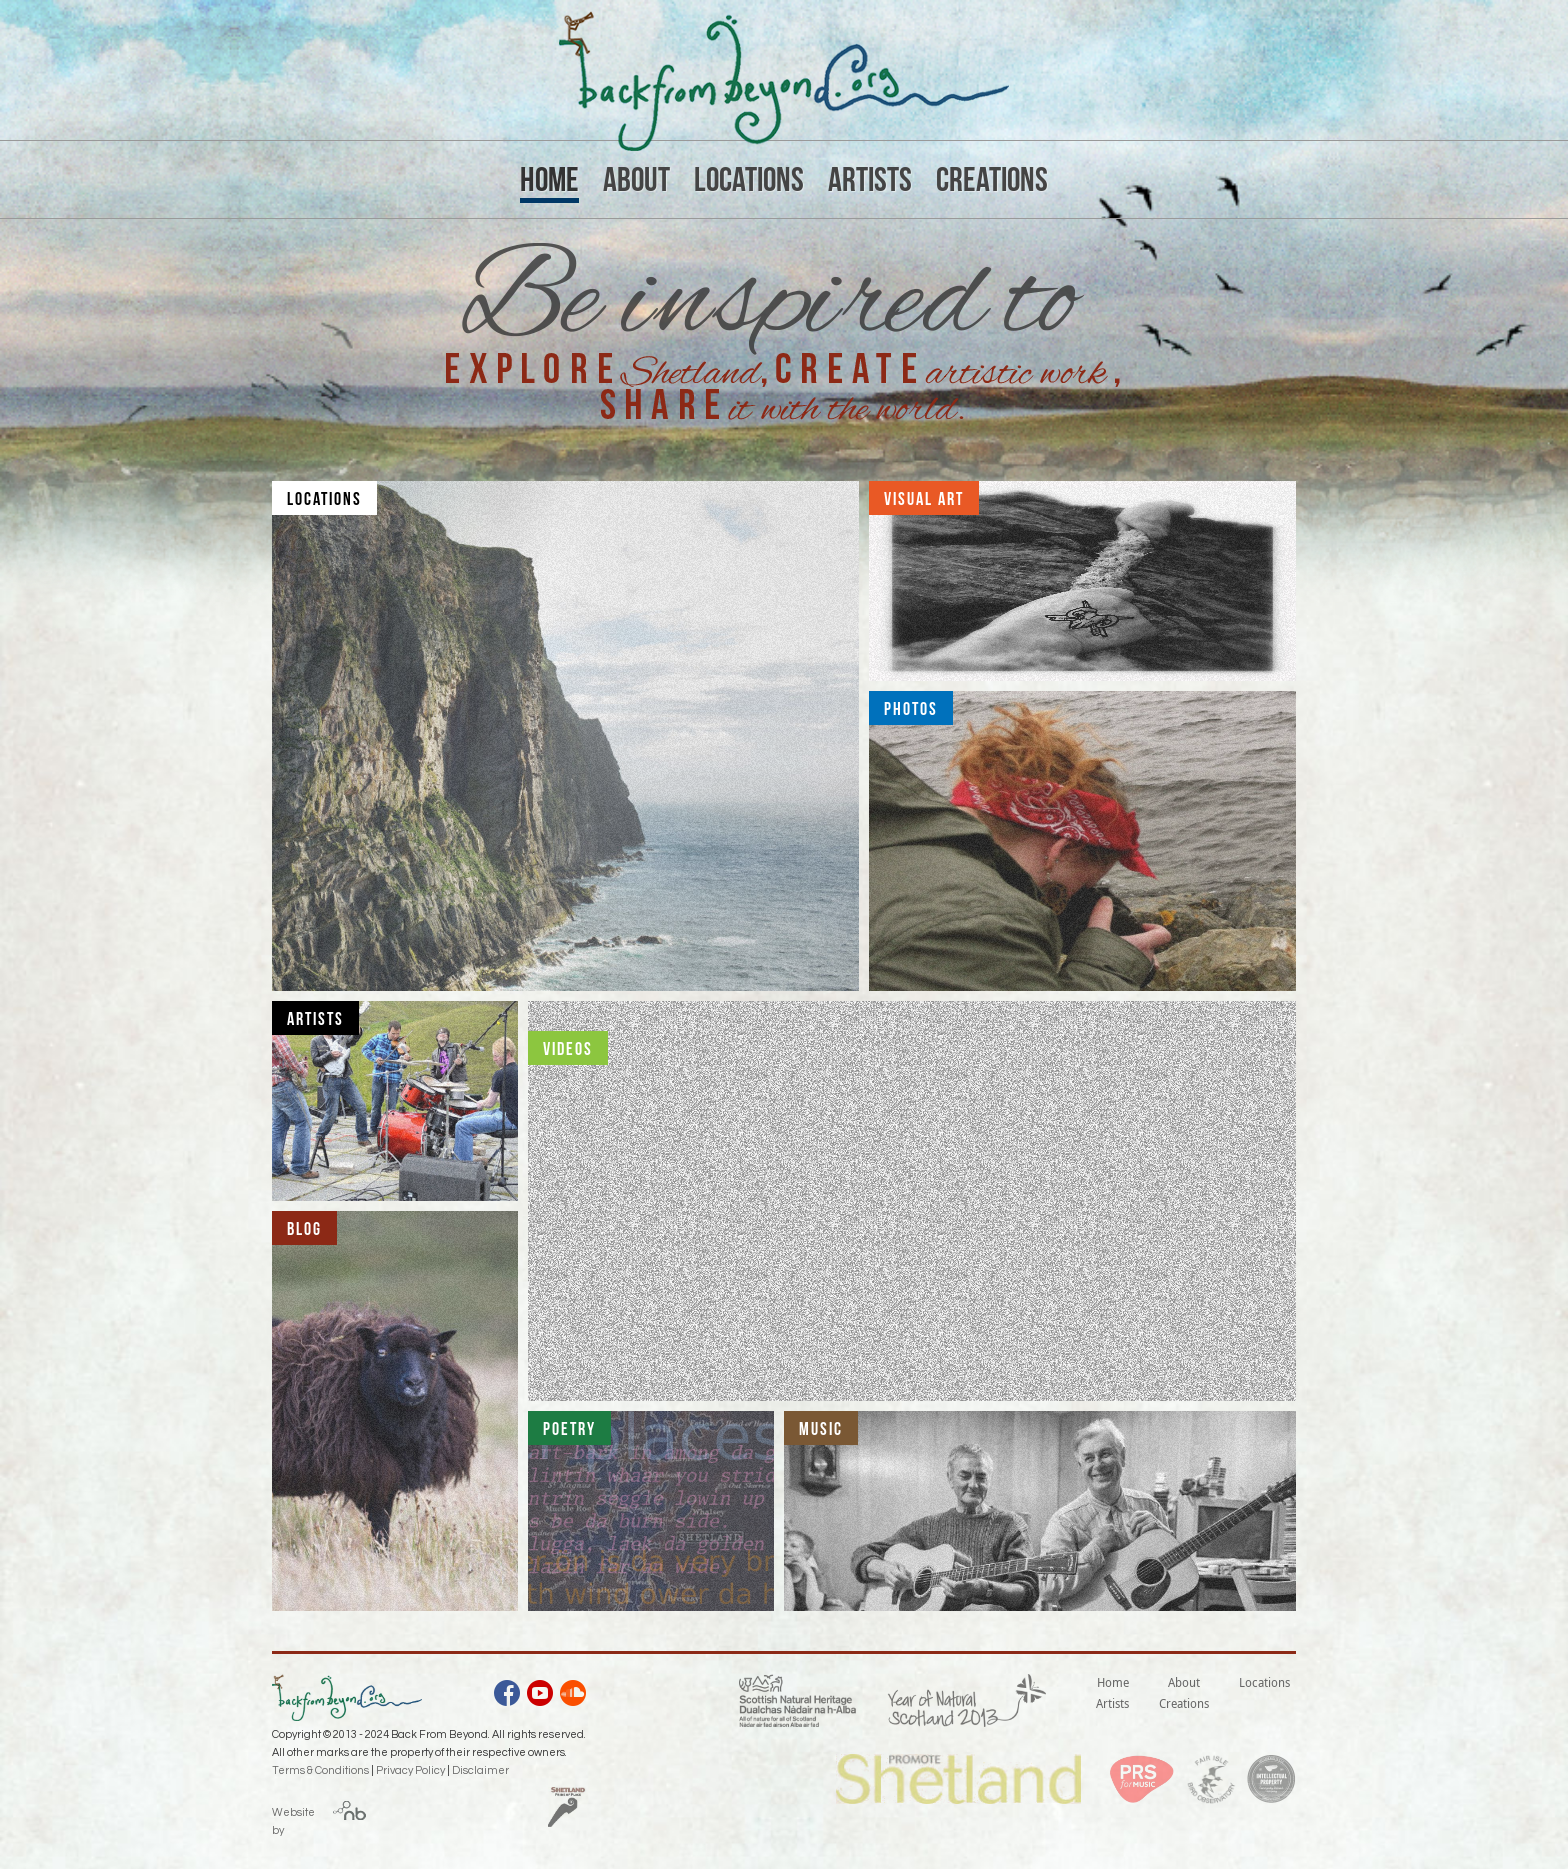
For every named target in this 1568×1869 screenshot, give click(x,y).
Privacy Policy (410, 1770)
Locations (749, 179)
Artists (870, 179)
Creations (992, 179)
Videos (568, 1049)
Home (549, 179)
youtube (540, 1696)
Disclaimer (480, 1770)
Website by (293, 1818)
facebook (507, 1696)
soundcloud (573, 1696)
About (636, 179)
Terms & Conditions (320, 1770)
